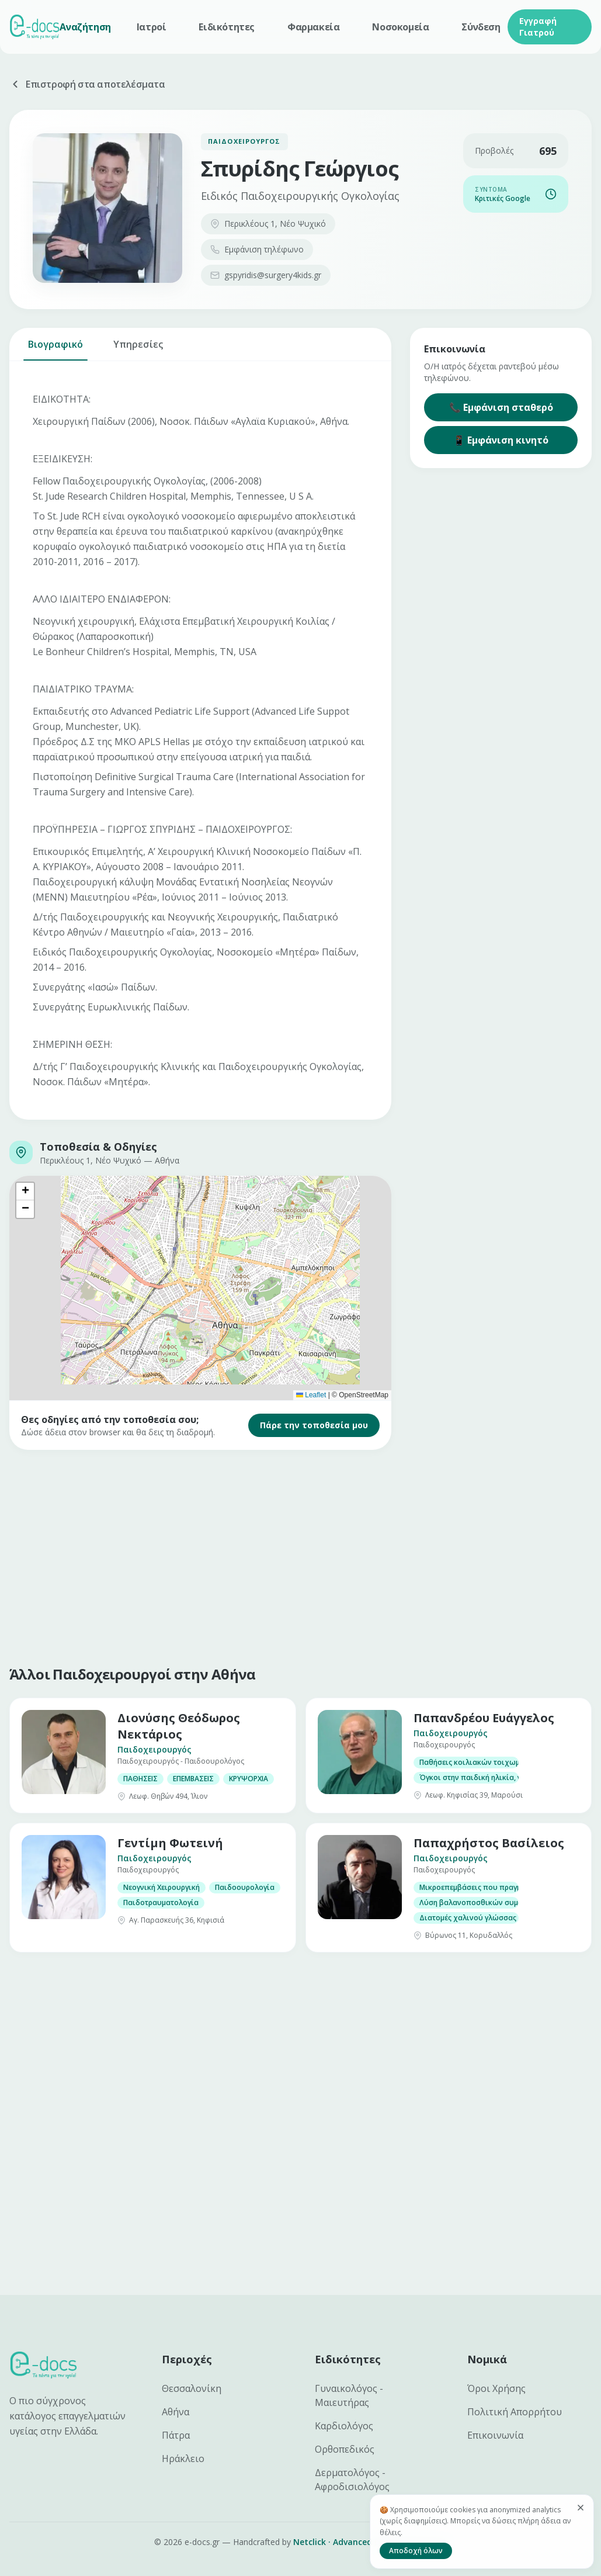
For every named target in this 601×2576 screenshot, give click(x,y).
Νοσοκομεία (400, 26)
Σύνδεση (480, 26)
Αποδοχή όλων (416, 2551)
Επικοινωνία (495, 2435)
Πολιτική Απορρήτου (514, 2411)
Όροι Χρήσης (496, 2388)
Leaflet (311, 1395)
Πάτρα (176, 2435)
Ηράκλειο (183, 2458)
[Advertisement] (300, 1555)
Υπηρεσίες (138, 349)
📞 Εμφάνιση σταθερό (501, 407)
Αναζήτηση (85, 26)
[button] (25, 1191)
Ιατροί (151, 26)
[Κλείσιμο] (580, 2507)
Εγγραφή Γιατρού (538, 26)
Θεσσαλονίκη (191, 2388)
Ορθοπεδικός (344, 2449)
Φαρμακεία (313, 26)
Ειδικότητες (227, 26)
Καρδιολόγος (344, 2425)
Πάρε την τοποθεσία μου (314, 1425)
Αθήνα (175, 2411)
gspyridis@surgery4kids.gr (265, 275)
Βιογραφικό (55, 349)
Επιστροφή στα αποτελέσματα (87, 84)
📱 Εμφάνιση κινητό (500, 440)
